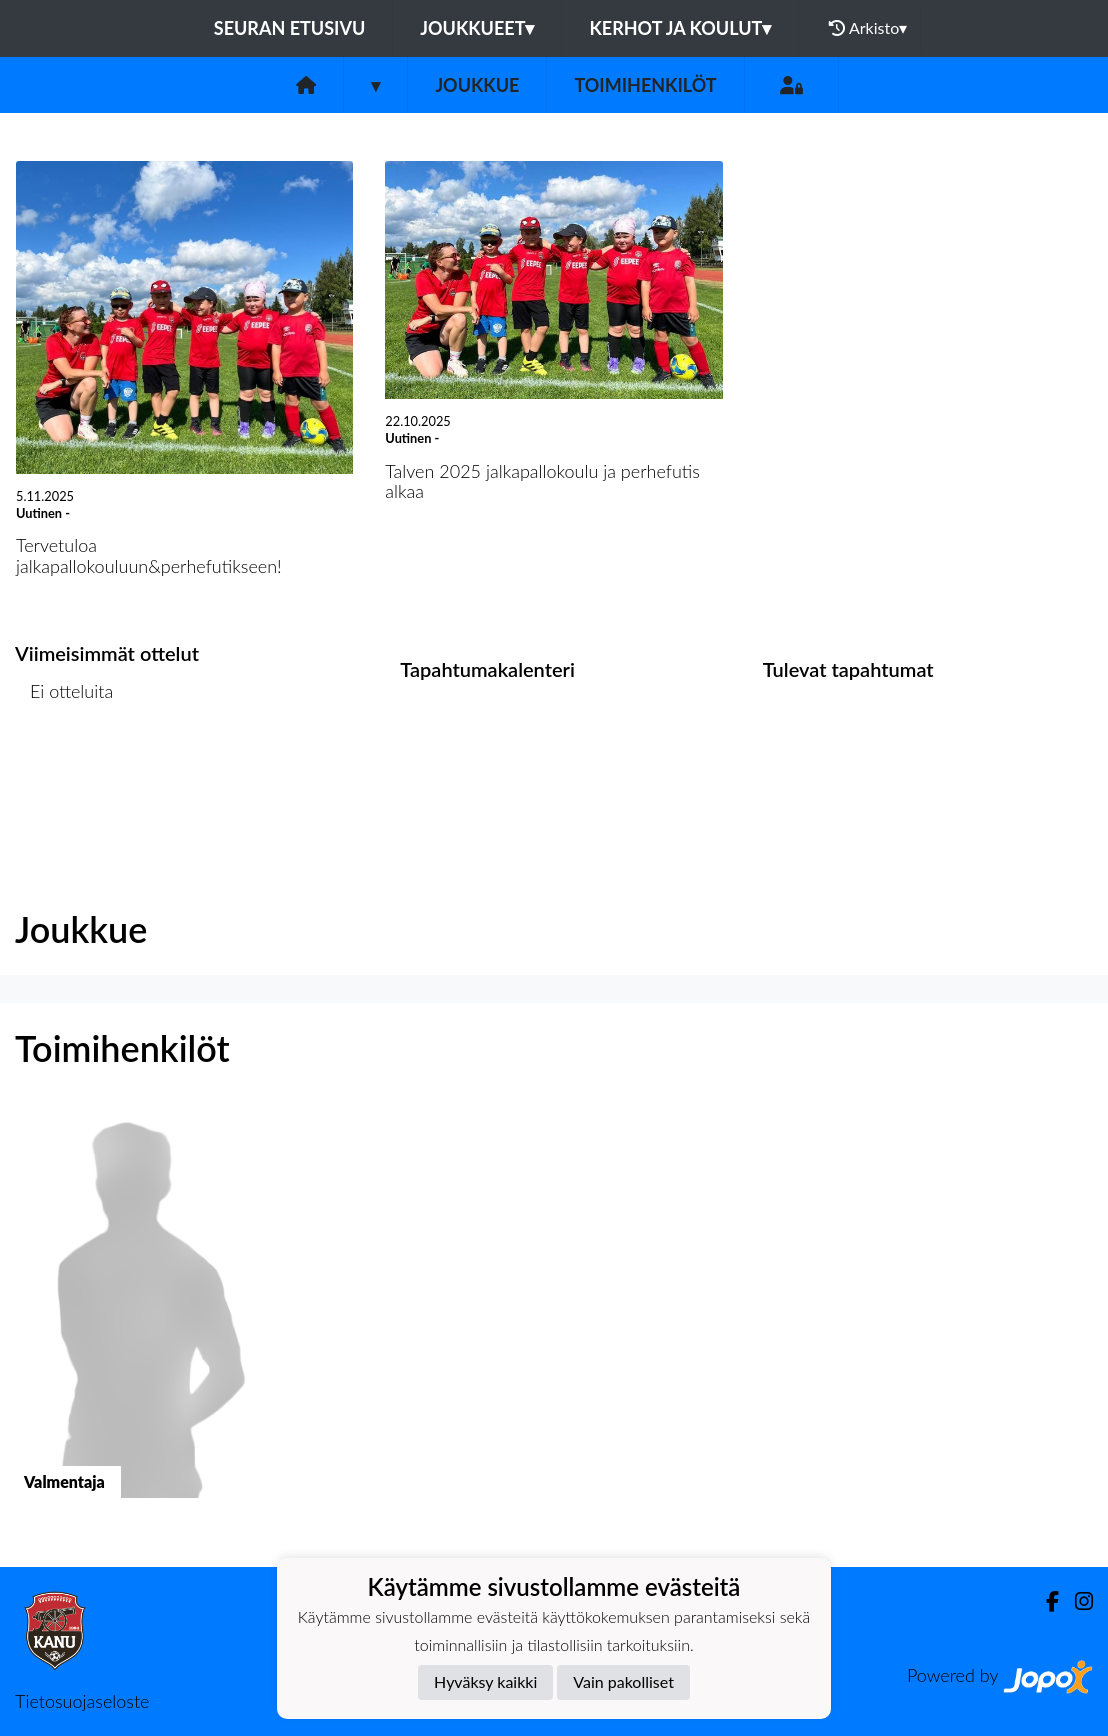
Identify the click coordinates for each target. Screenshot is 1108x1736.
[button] (138, 1320)
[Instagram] (1076, 1601)
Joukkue (477, 85)
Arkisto (868, 28)
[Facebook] (1044, 1601)
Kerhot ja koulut (680, 28)
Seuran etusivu (290, 28)
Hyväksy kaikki (485, 1681)
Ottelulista (64, 768)
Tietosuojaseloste (82, 1701)
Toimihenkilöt (645, 85)
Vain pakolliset (623, 1681)
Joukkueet (477, 28)
